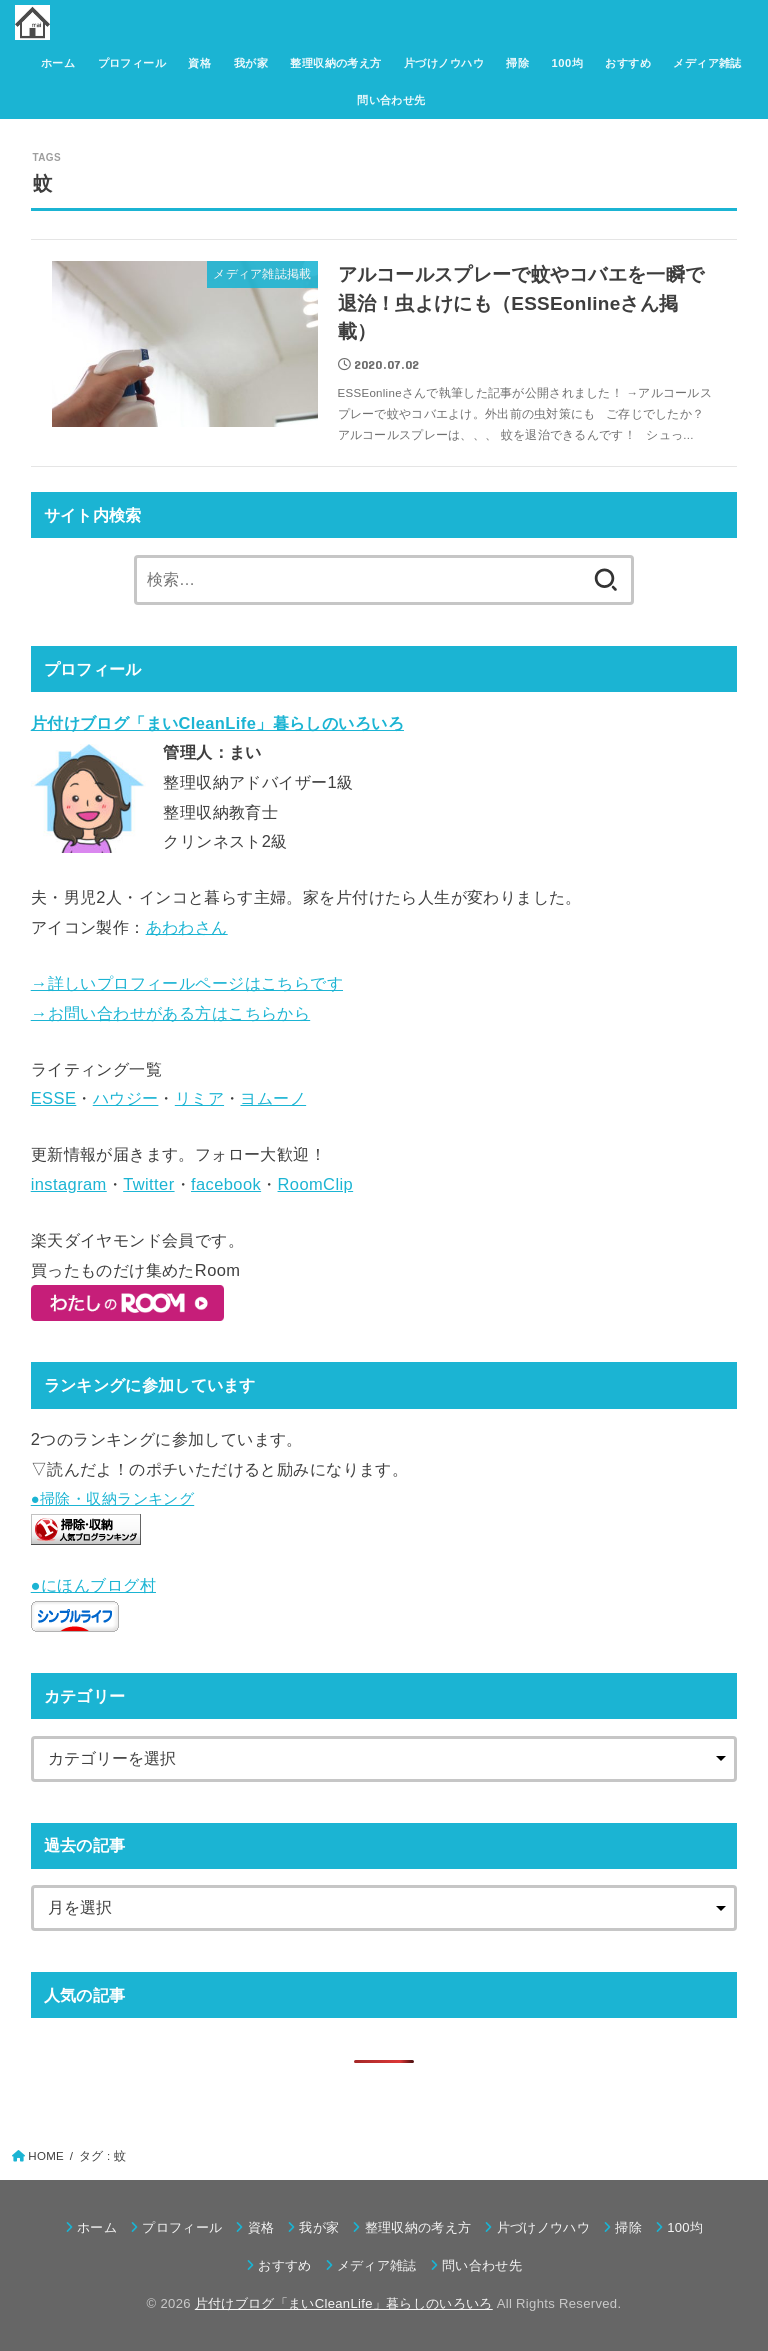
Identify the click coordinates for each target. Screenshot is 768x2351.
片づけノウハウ (444, 63)
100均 (567, 63)
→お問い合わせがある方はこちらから (170, 1013)
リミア (199, 1098)
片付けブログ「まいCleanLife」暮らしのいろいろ (344, 2303)
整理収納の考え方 (335, 63)
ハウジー (126, 1098)
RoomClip (316, 1184)
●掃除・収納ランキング (113, 1499)
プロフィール (132, 63)
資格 (199, 63)
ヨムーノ (273, 1098)
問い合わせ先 (391, 100)
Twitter (148, 1184)
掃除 (517, 63)
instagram (69, 1184)
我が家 (251, 63)
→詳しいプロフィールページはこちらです (187, 983)
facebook (226, 1184)
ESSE (54, 1098)
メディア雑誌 (707, 63)
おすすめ (628, 63)
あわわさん (187, 927)
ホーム (58, 63)
